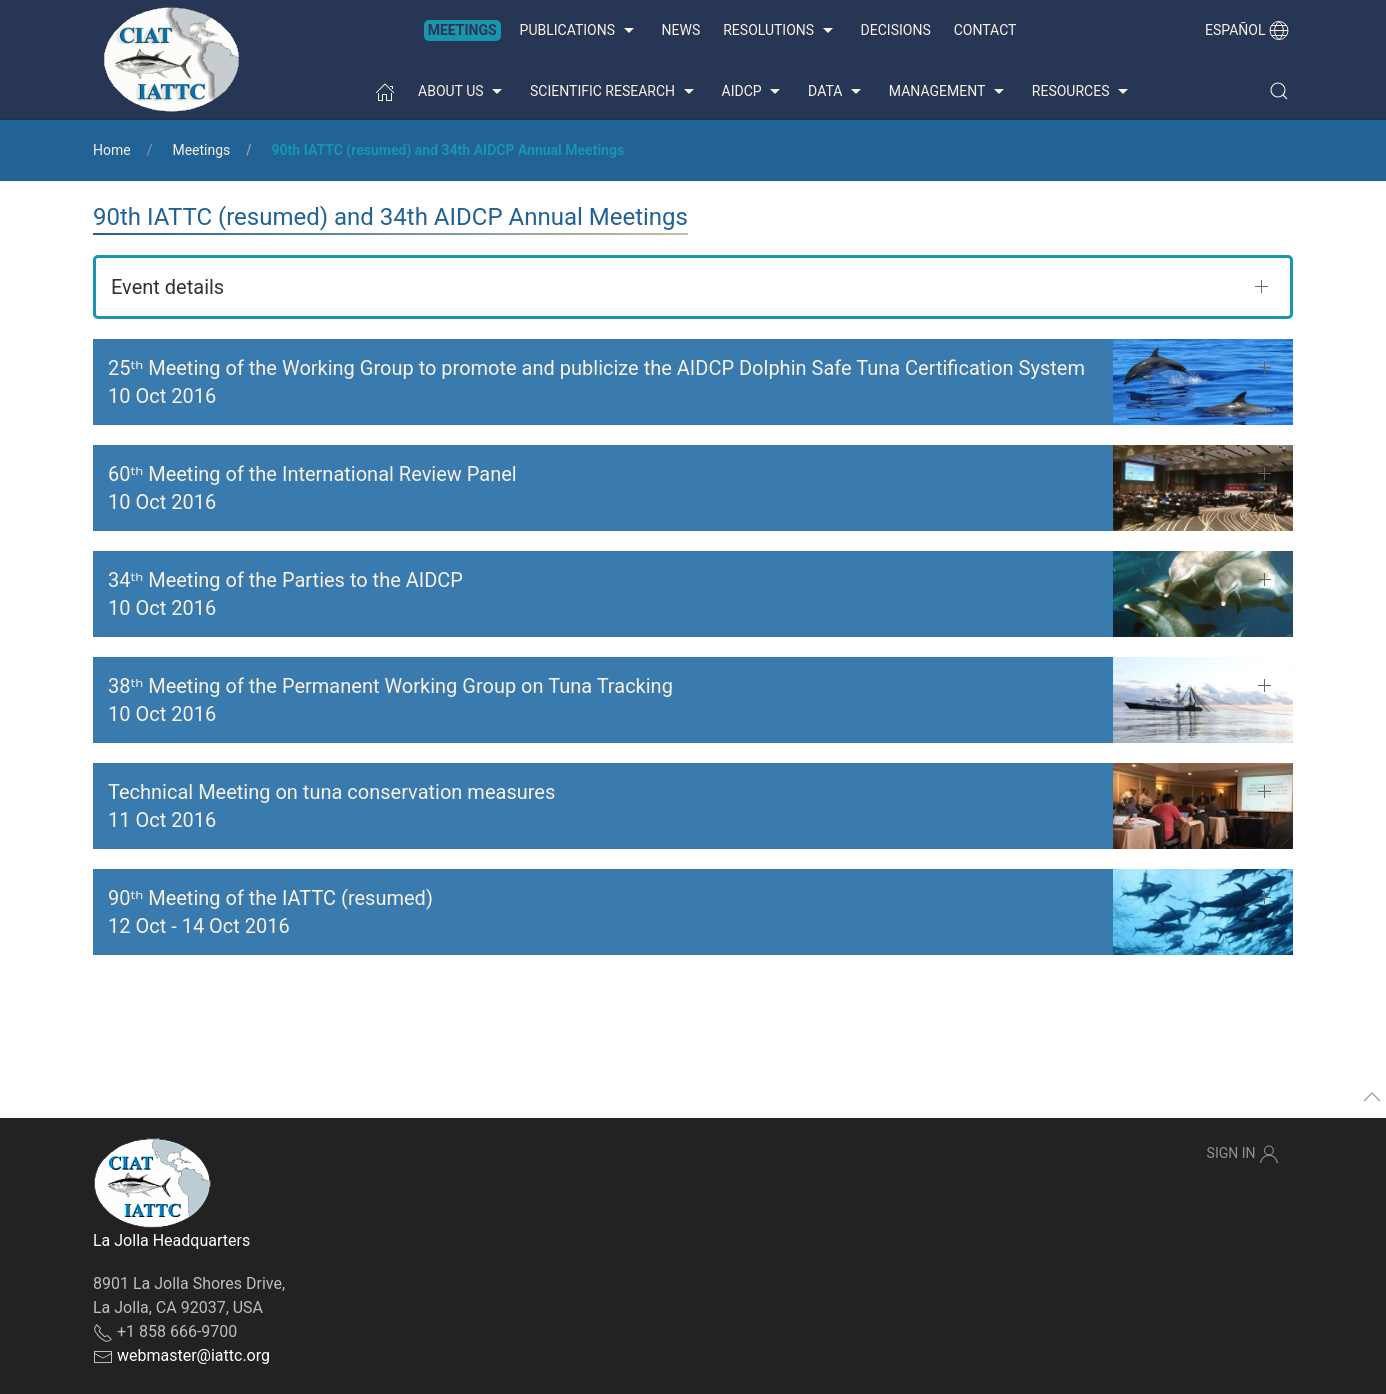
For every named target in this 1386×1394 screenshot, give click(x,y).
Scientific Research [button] (614, 92)
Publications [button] (579, 31)
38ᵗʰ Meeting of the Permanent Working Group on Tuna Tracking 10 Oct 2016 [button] (390, 700)
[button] (1279, 91)
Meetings (462, 30)
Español (1247, 30)
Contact (985, 30)
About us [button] (462, 92)
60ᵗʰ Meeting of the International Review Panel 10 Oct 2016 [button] (312, 488)
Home (112, 150)
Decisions (896, 30)
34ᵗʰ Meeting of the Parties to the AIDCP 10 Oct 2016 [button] (285, 594)
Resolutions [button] (780, 31)
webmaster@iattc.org (193, 1355)
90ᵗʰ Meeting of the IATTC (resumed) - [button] (270, 912)
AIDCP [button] (754, 92)
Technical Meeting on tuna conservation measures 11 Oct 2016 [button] (331, 806)
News (681, 30)
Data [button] (837, 92)
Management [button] (949, 92)
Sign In (1243, 1154)
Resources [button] (1082, 92)
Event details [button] (167, 287)
